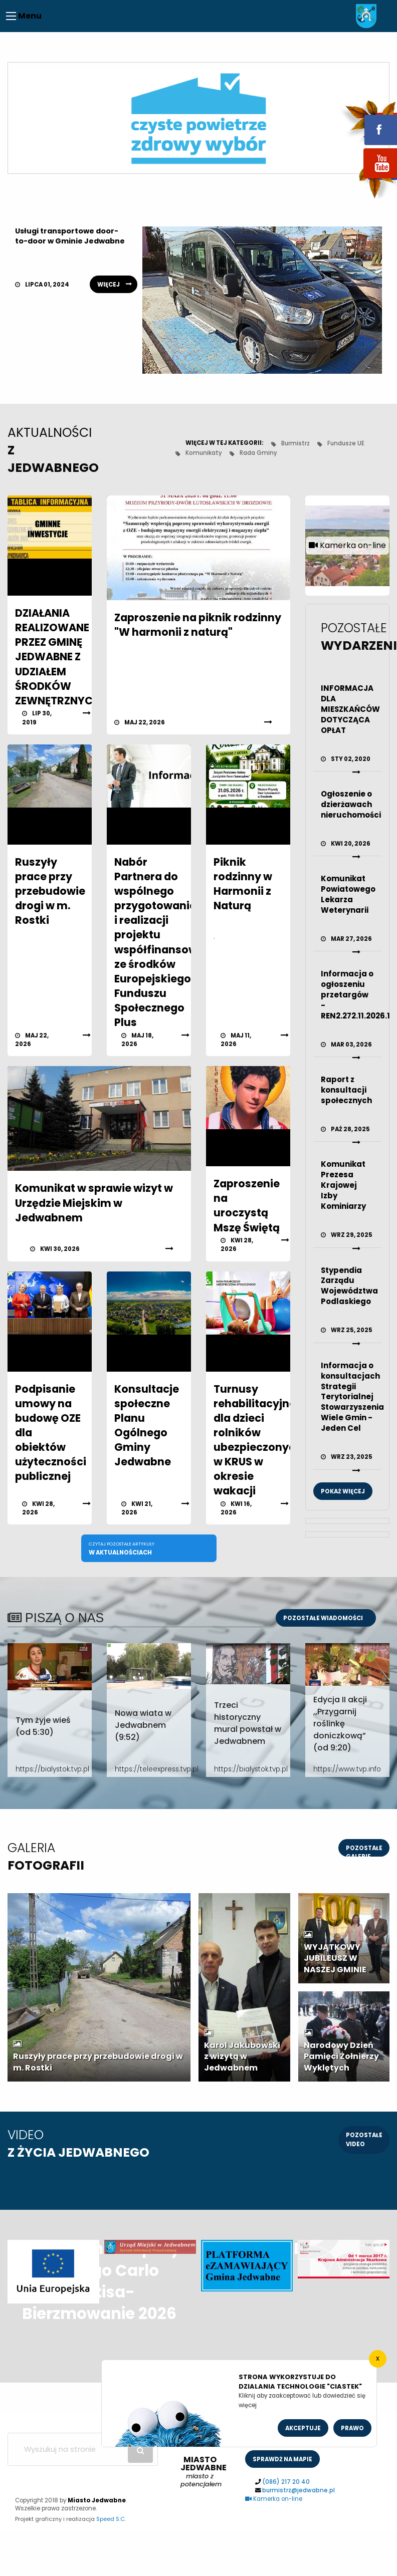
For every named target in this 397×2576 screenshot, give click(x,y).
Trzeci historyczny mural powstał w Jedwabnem (247, 1723)
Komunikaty (203, 453)
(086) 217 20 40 (286, 2482)
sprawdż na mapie (282, 2459)
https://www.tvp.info (347, 1769)
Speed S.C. (111, 2519)
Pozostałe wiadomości (323, 1618)
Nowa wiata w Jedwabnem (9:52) (143, 1725)
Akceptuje (303, 2428)
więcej (108, 285)
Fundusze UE (345, 443)
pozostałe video (364, 2139)
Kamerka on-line (273, 2499)
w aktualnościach (121, 1548)
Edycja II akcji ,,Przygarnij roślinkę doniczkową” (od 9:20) (340, 1723)
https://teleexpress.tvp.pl (149, 1769)
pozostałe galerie (364, 1850)
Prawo (352, 2428)
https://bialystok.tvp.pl (50, 1769)
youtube (368, 179)
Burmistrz (295, 443)
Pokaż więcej (343, 1491)
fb (368, 122)
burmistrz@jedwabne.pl (298, 2490)
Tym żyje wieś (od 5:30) (43, 1726)
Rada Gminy (258, 453)
